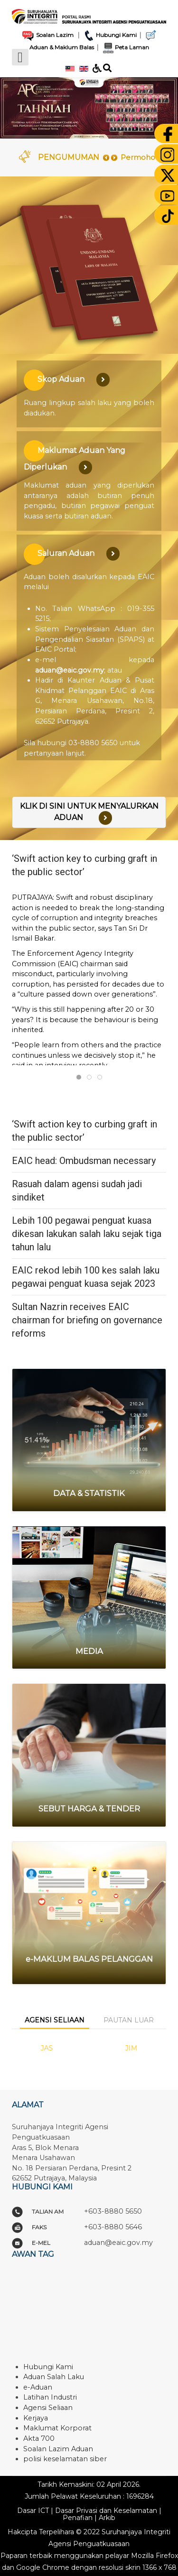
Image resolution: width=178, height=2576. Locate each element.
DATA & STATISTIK (89, 1493)
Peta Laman (124, 47)
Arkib (107, 2517)
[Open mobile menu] (20, 57)
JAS (47, 2048)
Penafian (78, 2517)
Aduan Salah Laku (53, 2377)
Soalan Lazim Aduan (58, 2449)
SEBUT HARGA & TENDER (89, 1808)
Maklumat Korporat (57, 2428)
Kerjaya (35, 2418)
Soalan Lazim (47, 34)
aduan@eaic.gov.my (69, 670)
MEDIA (89, 1651)
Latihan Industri (50, 2397)
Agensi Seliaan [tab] (54, 2020)
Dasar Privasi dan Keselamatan (106, 2510)
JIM (131, 2048)
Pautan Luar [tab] (128, 2020)
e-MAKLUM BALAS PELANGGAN (89, 1959)
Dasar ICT (33, 2510)
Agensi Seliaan (48, 2407)
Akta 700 (39, 2438)
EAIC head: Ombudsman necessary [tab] (91, 1078)
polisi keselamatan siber (65, 2459)
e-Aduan (37, 2387)
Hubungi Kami (109, 34)
